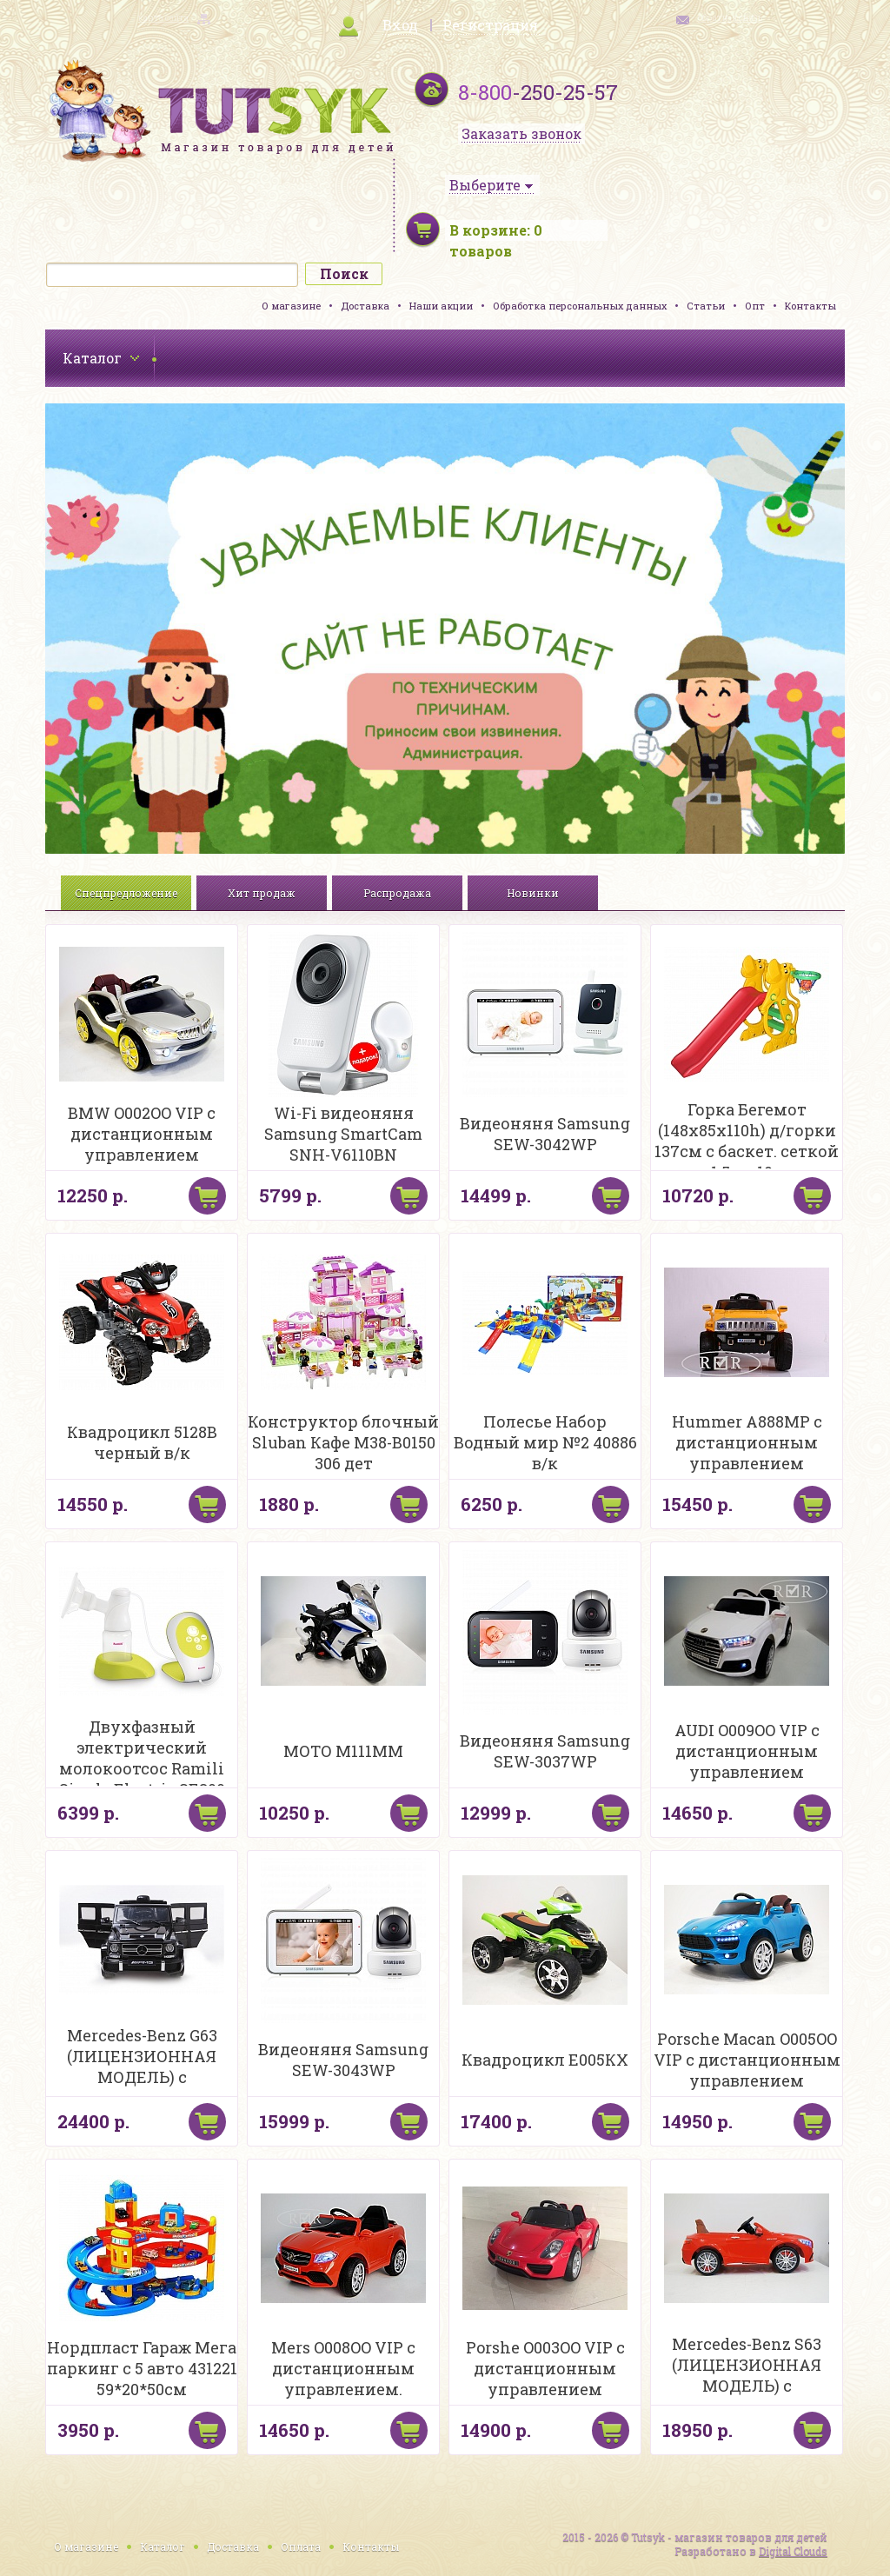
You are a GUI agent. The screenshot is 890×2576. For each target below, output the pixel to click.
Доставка (365, 305)
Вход (400, 25)
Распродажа (397, 893)
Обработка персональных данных (580, 305)
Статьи (706, 305)
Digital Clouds (793, 2551)
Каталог (162, 2546)
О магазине (291, 305)
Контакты (810, 305)
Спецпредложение (126, 893)
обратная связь (730, 17)
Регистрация (490, 25)
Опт (755, 305)
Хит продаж (262, 893)
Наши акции (441, 305)
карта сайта (163, 17)
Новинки (533, 893)
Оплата (301, 2546)
